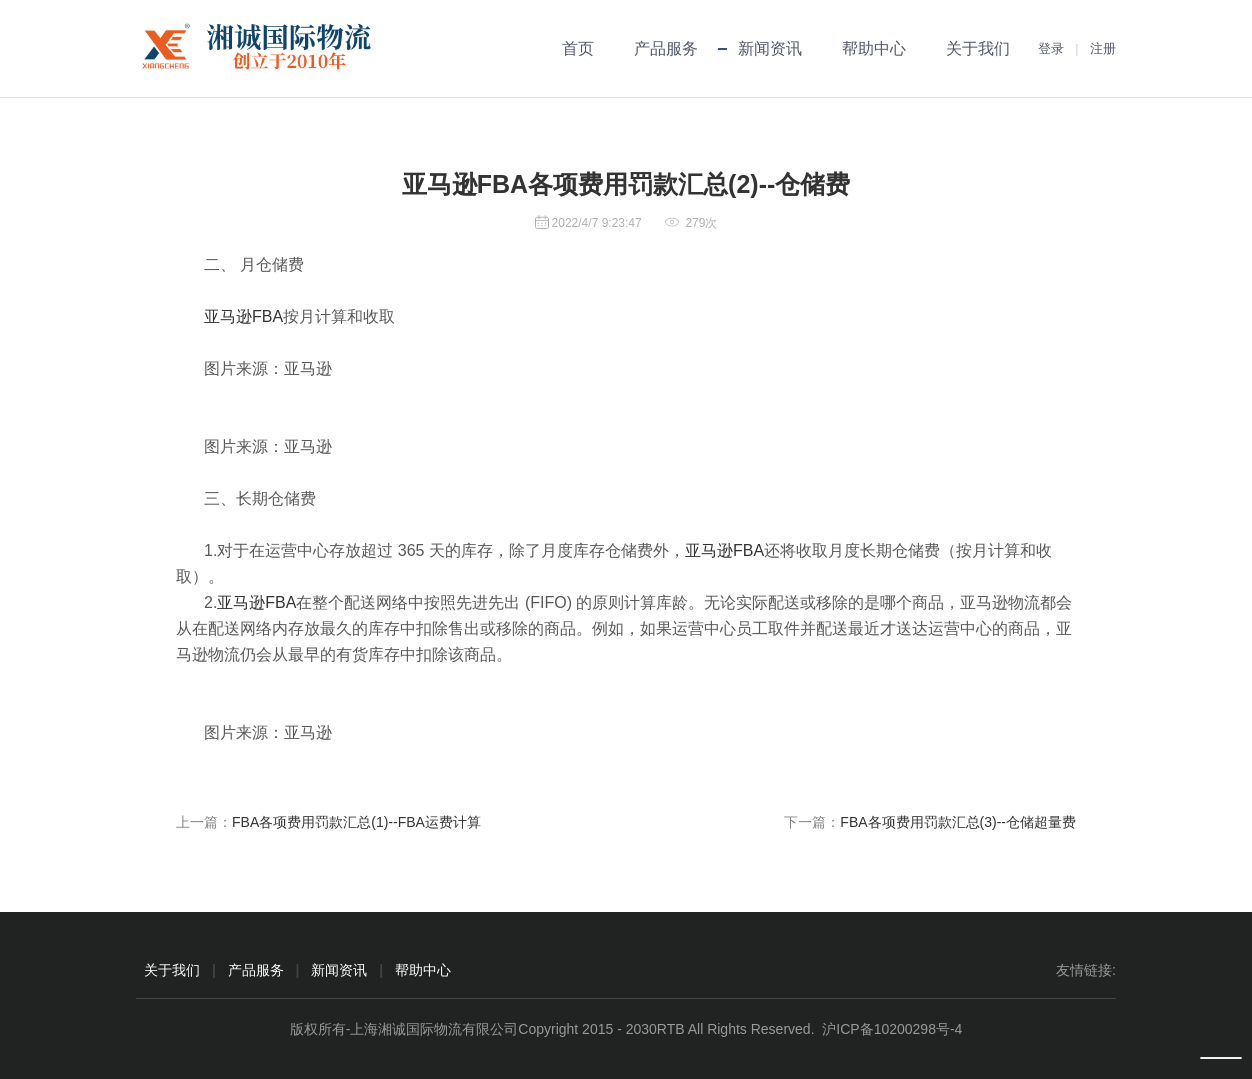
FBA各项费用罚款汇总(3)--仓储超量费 (958, 822)
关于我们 (978, 48)
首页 (578, 48)
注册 (1103, 48)
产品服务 (666, 48)
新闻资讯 (770, 48)
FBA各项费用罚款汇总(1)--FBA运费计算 (356, 822)
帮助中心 (874, 48)
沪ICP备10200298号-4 (892, 1029)
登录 (1051, 48)
